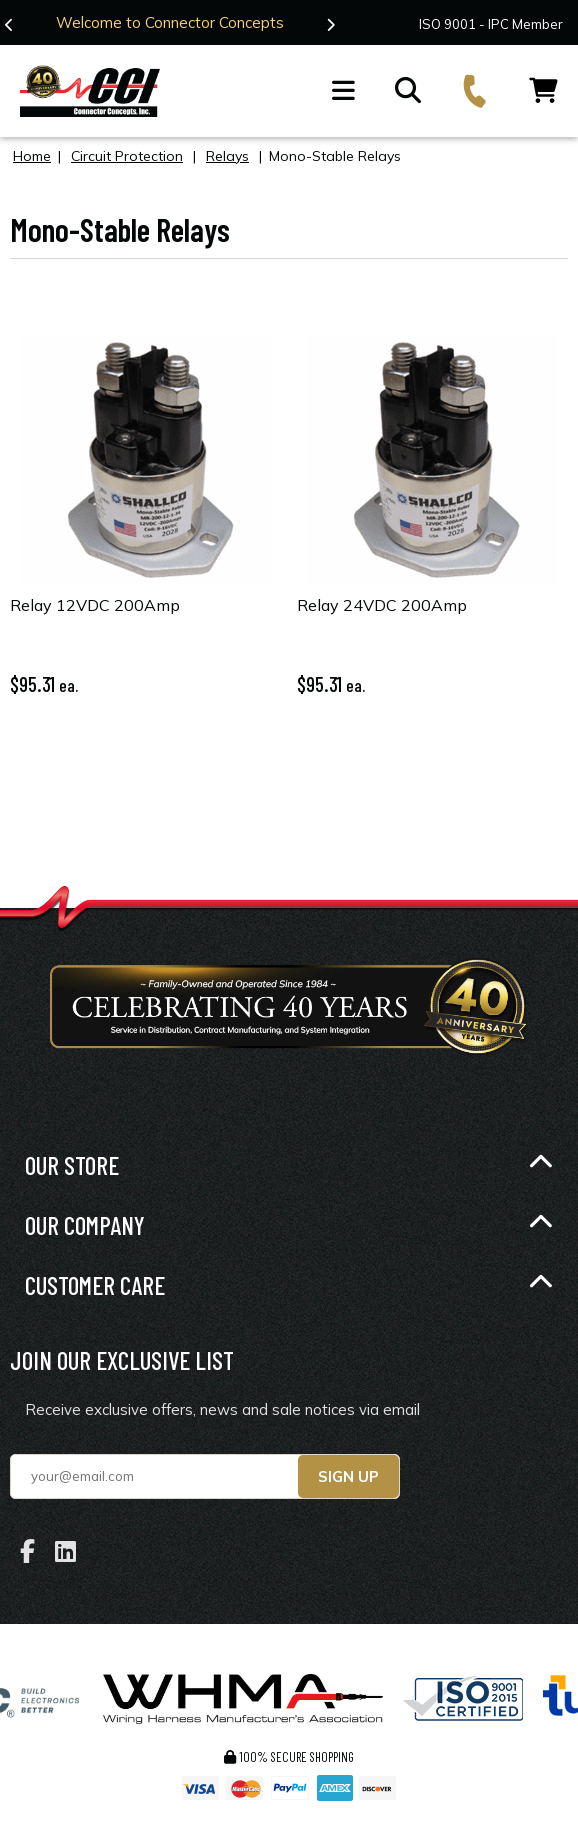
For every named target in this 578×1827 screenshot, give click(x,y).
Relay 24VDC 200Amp (382, 604)
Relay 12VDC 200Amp (95, 604)
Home (32, 155)
